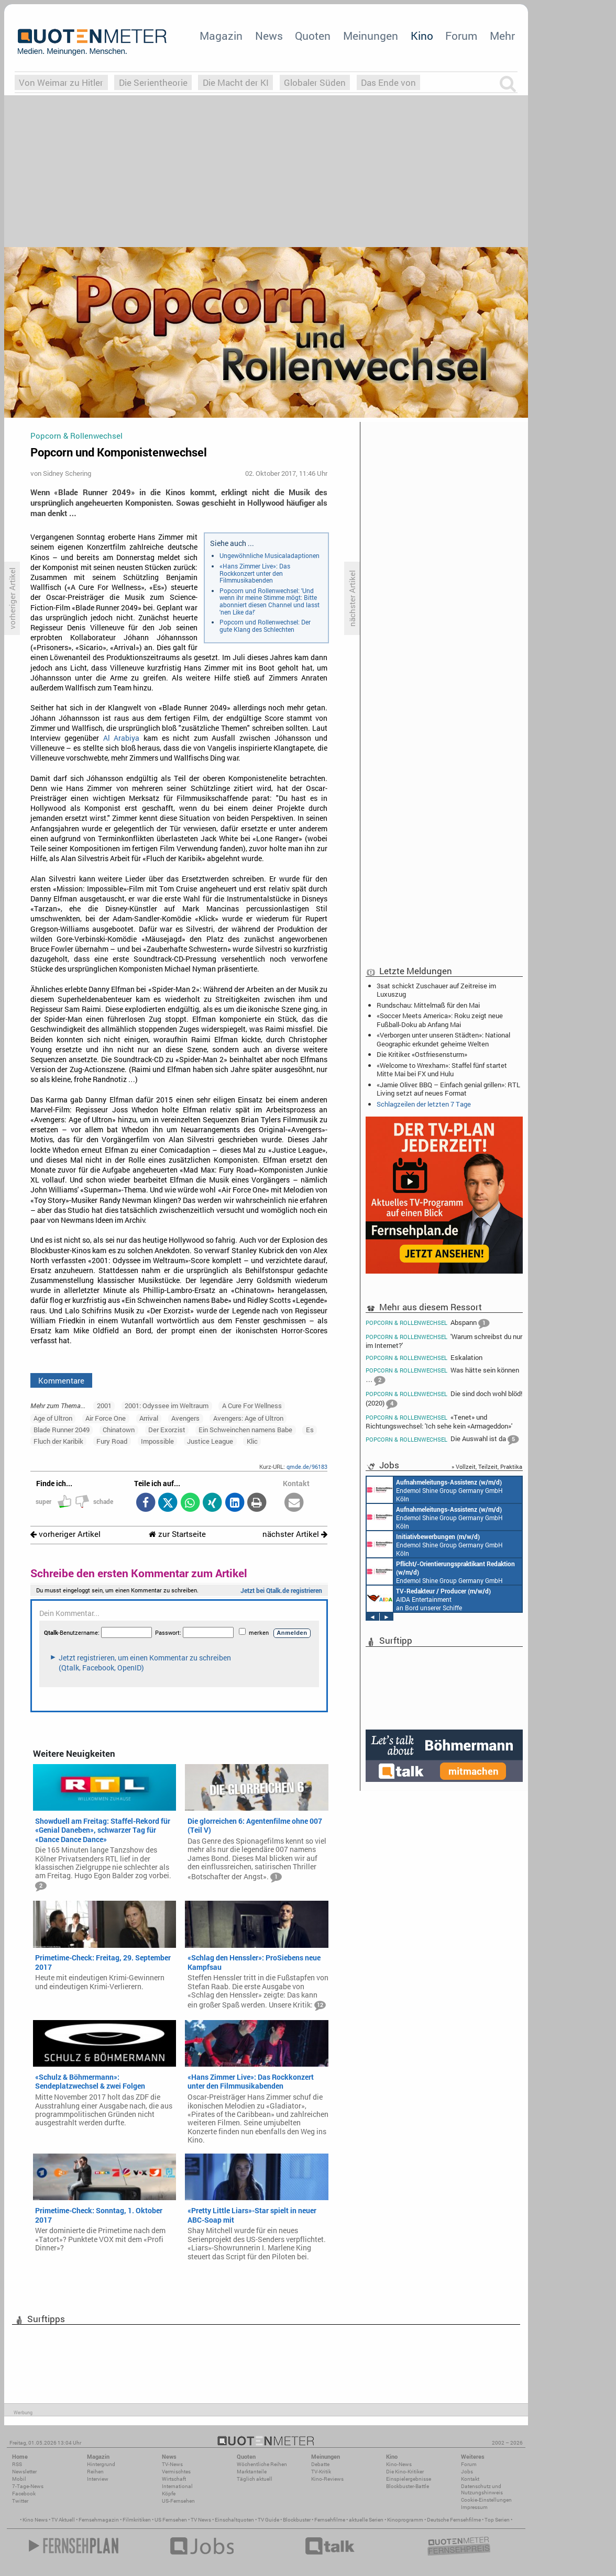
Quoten (313, 35)
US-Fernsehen (178, 2500)
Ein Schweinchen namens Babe (245, 1429)
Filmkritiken (137, 2519)
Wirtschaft (174, 2478)
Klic (252, 1441)
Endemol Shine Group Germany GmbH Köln (435, 1490)
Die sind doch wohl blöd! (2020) (444, 1399)
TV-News (172, 2464)
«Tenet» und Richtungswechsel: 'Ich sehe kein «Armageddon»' (439, 1421)
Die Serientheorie (153, 82)
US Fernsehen (171, 2519)
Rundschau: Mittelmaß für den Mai (428, 1005)
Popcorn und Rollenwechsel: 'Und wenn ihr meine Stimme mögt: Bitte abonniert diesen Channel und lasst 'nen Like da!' (269, 601)
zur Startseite (177, 1534)
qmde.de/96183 (307, 1466)
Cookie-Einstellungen (486, 2499)
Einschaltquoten (234, 2519)
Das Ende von (388, 82)
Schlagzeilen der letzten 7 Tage (424, 1104)
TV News (201, 2519)
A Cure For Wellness (252, 1405)
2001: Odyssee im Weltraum (166, 1405)
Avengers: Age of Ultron (248, 1418)
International (177, 2486)
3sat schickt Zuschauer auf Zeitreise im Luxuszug (436, 990)
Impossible (157, 1441)
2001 (104, 1405)
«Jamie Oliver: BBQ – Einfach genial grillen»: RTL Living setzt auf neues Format (448, 1089)
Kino (422, 35)
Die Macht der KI (236, 82)
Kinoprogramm (405, 2519)
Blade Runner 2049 (62, 1429)
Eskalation (424, 1357)
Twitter (20, 2500)
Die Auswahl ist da (442, 1439)
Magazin (221, 35)
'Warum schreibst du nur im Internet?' (444, 1341)
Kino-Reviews (327, 2478)
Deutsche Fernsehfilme (454, 2519)
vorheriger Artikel (65, 1534)
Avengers (185, 1418)
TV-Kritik (321, 2471)
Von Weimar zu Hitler (61, 82)
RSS (17, 2464)
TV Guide (268, 2519)
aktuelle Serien (366, 2519)
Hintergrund (101, 2464)
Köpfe (168, 2493)
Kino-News (399, 2464)
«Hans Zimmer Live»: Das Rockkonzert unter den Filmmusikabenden (254, 573)
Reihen (95, 2471)
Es (310, 1429)
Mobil (19, 2478)
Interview (97, 2478)
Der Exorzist (166, 1429)
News (269, 35)
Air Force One (105, 1418)
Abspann (427, 1323)
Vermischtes (176, 2471)
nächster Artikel (294, 1534)
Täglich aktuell (254, 2478)
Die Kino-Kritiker (405, 2471)
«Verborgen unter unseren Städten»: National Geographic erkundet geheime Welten (443, 1039)
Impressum (474, 2507)
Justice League (210, 1441)
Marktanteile (252, 2471)
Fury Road (111, 1441)
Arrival (148, 1418)
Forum (461, 35)
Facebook (24, 2493)
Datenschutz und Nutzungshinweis (482, 2489)
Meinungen (370, 35)
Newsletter (24, 2471)
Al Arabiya (121, 738)
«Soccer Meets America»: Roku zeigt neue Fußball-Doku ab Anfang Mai (440, 1020)
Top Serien (497, 2519)
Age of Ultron (53, 1418)
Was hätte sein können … (442, 1376)
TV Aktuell (63, 2519)
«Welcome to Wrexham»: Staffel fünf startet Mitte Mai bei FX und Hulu (442, 1069)
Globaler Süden (315, 82)
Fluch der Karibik (58, 1441)
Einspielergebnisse (408, 2478)
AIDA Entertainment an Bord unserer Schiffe (429, 1599)
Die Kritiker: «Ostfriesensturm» (422, 1054)
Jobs (467, 2471)
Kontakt (470, 2478)
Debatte (320, 2464)
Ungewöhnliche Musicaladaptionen (269, 555)
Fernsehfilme (329, 2519)
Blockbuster (297, 2519)
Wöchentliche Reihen (262, 2464)
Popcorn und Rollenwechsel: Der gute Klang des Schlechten (265, 625)
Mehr (502, 35)
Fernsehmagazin (99, 2519)
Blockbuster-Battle (407, 2486)
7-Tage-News (27, 2486)
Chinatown (119, 1429)
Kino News (35, 2519)
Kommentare (61, 1380)
